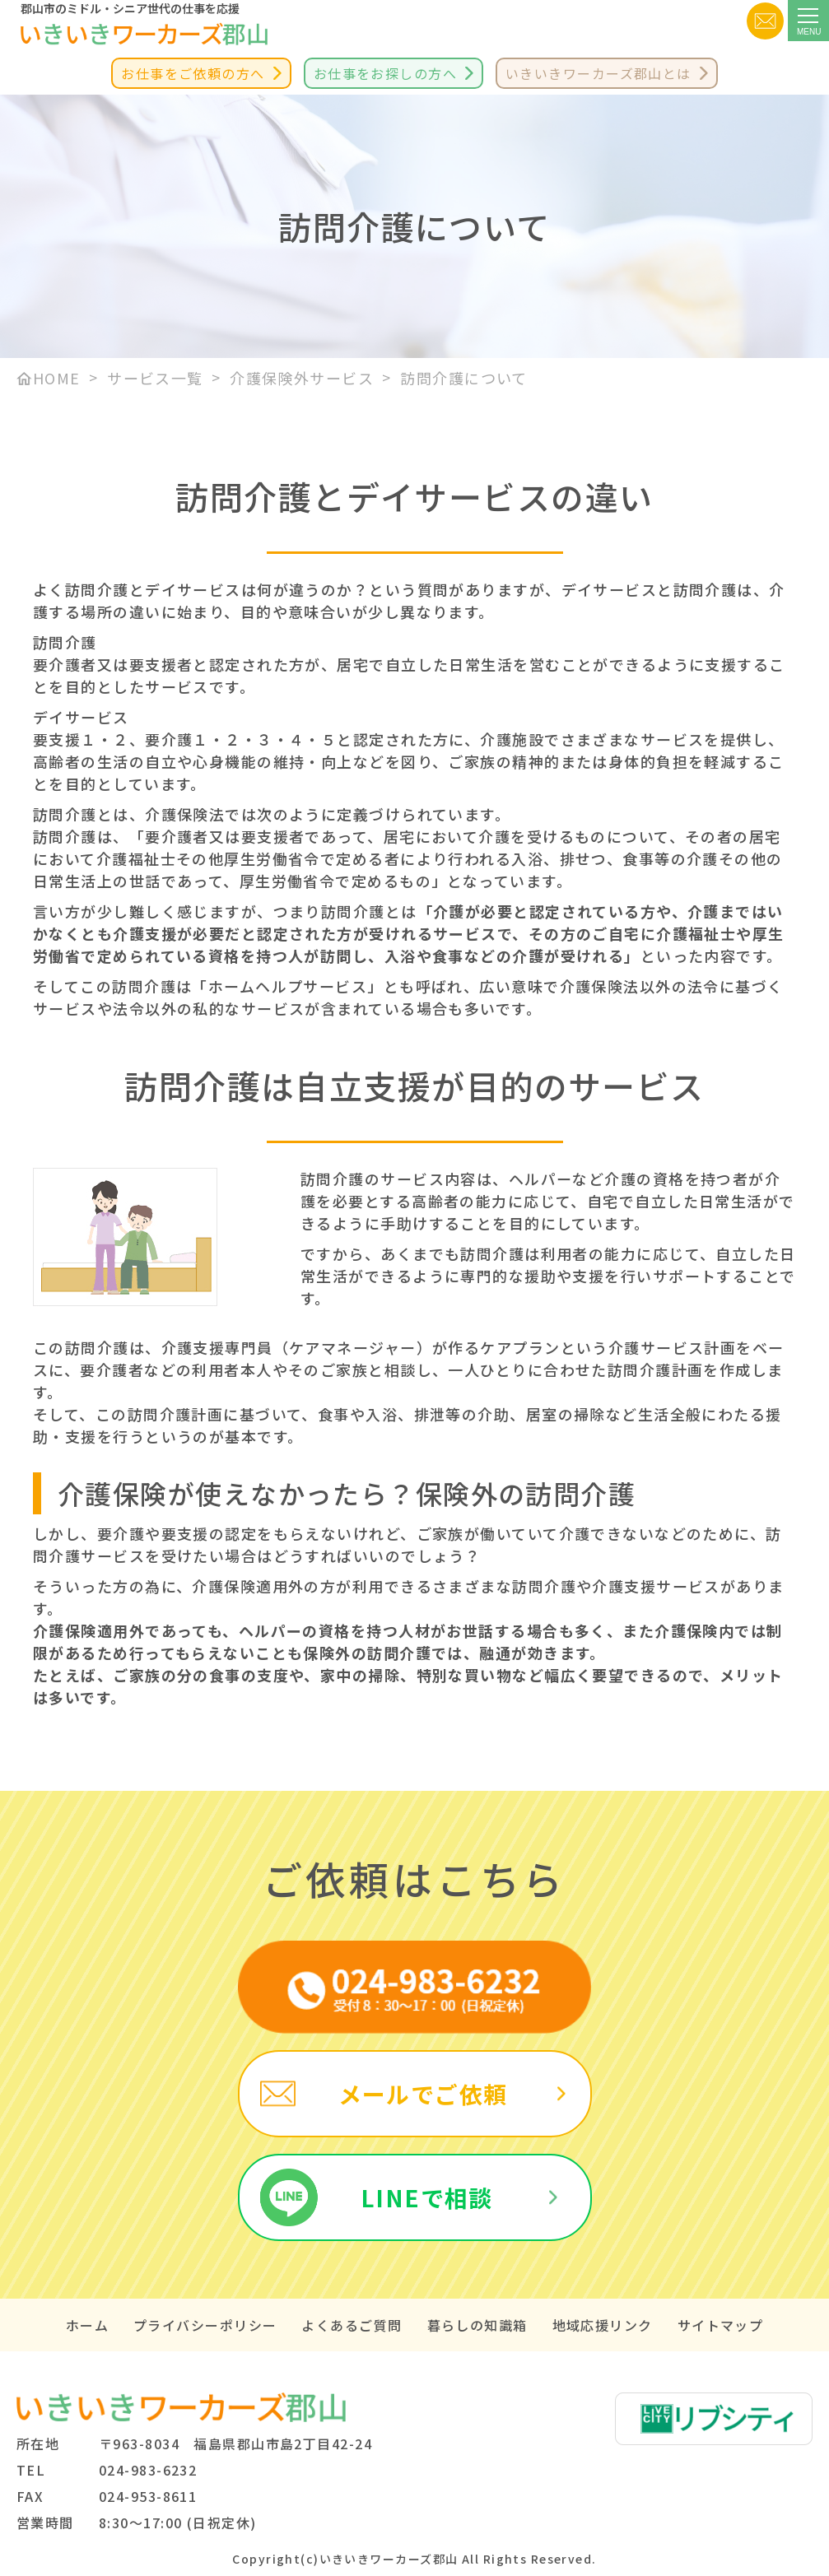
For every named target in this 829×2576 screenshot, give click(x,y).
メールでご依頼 (423, 2093)
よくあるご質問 (351, 2325)
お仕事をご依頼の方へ (192, 73)
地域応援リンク (602, 2325)
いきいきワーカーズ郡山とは (598, 73)
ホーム (87, 2325)
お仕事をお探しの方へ (385, 73)
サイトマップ (721, 2325)
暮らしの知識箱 (477, 2325)
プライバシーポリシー (205, 2325)
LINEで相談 (427, 2197)
